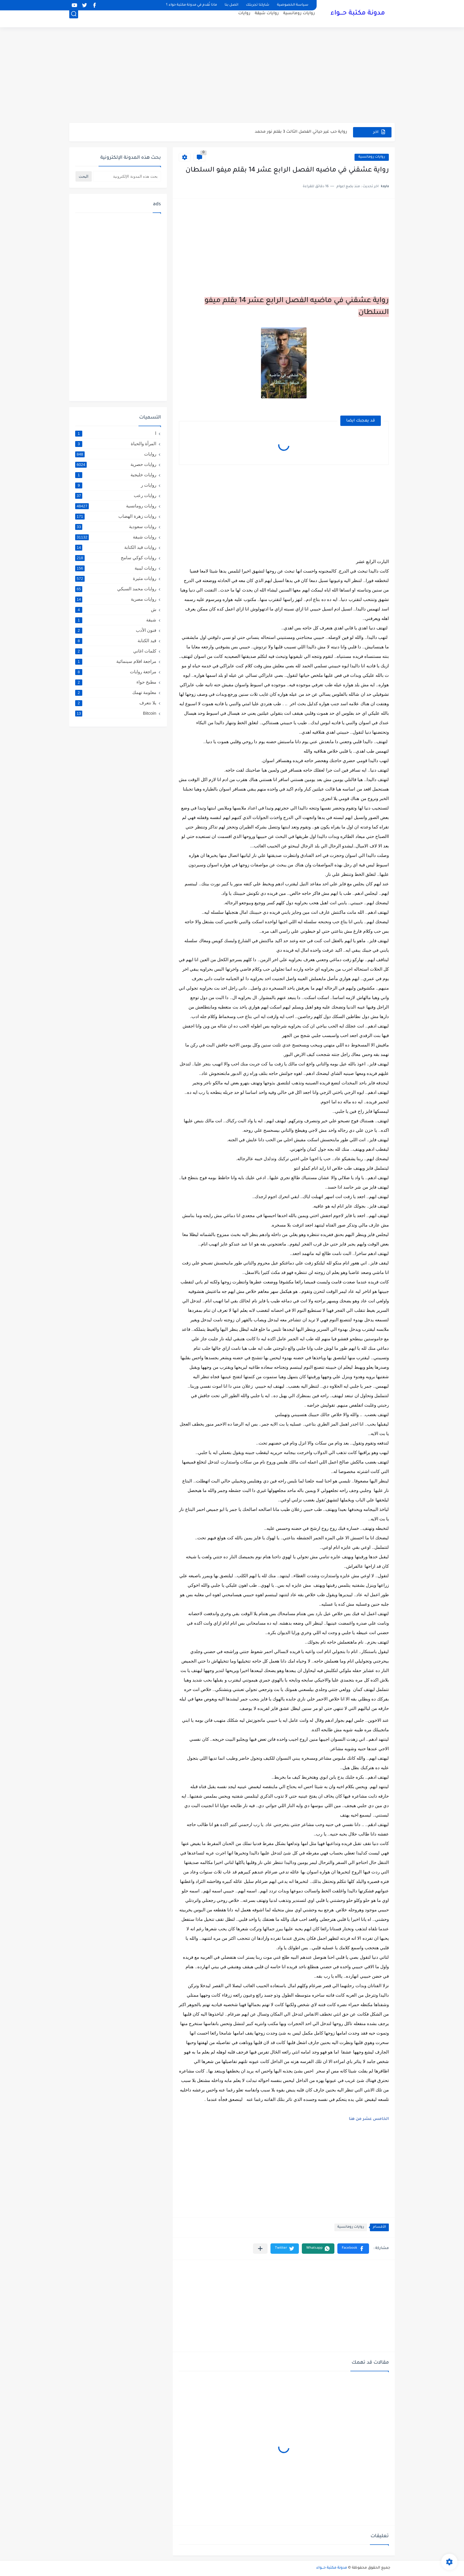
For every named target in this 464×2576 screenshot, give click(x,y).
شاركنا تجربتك (257, 5)
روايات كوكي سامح (115, 557)
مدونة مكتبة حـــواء (358, 14)
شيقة (115, 620)
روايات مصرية (115, 599)
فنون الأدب (115, 630)
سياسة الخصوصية (292, 5)
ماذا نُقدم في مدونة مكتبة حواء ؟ (191, 5)
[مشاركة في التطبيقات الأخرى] (260, 2248)
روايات (244, 19)
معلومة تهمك (115, 692)
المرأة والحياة (115, 443)
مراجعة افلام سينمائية (115, 661)
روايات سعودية (115, 526)
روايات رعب (115, 495)
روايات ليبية (115, 568)
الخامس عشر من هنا (369, 2119)
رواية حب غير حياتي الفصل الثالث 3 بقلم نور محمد (301, 132)
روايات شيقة (267, 19)
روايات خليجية (115, 474)
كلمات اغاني (115, 651)
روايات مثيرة (115, 578)
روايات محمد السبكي (115, 588)
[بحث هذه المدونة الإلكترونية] (127, 176)
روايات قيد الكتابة (115, 547)
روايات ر (115, 485)
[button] (353, 2248)
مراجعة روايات (115, 671)
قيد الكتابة (115, 640)
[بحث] (73, 19)
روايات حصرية (115, 464)
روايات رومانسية (299, 19)
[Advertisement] (232, 77)
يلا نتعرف (115, 703)
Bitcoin (115, 713)
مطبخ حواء (115, 682)
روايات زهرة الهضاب (115, 516)
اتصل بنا (231, 5)
